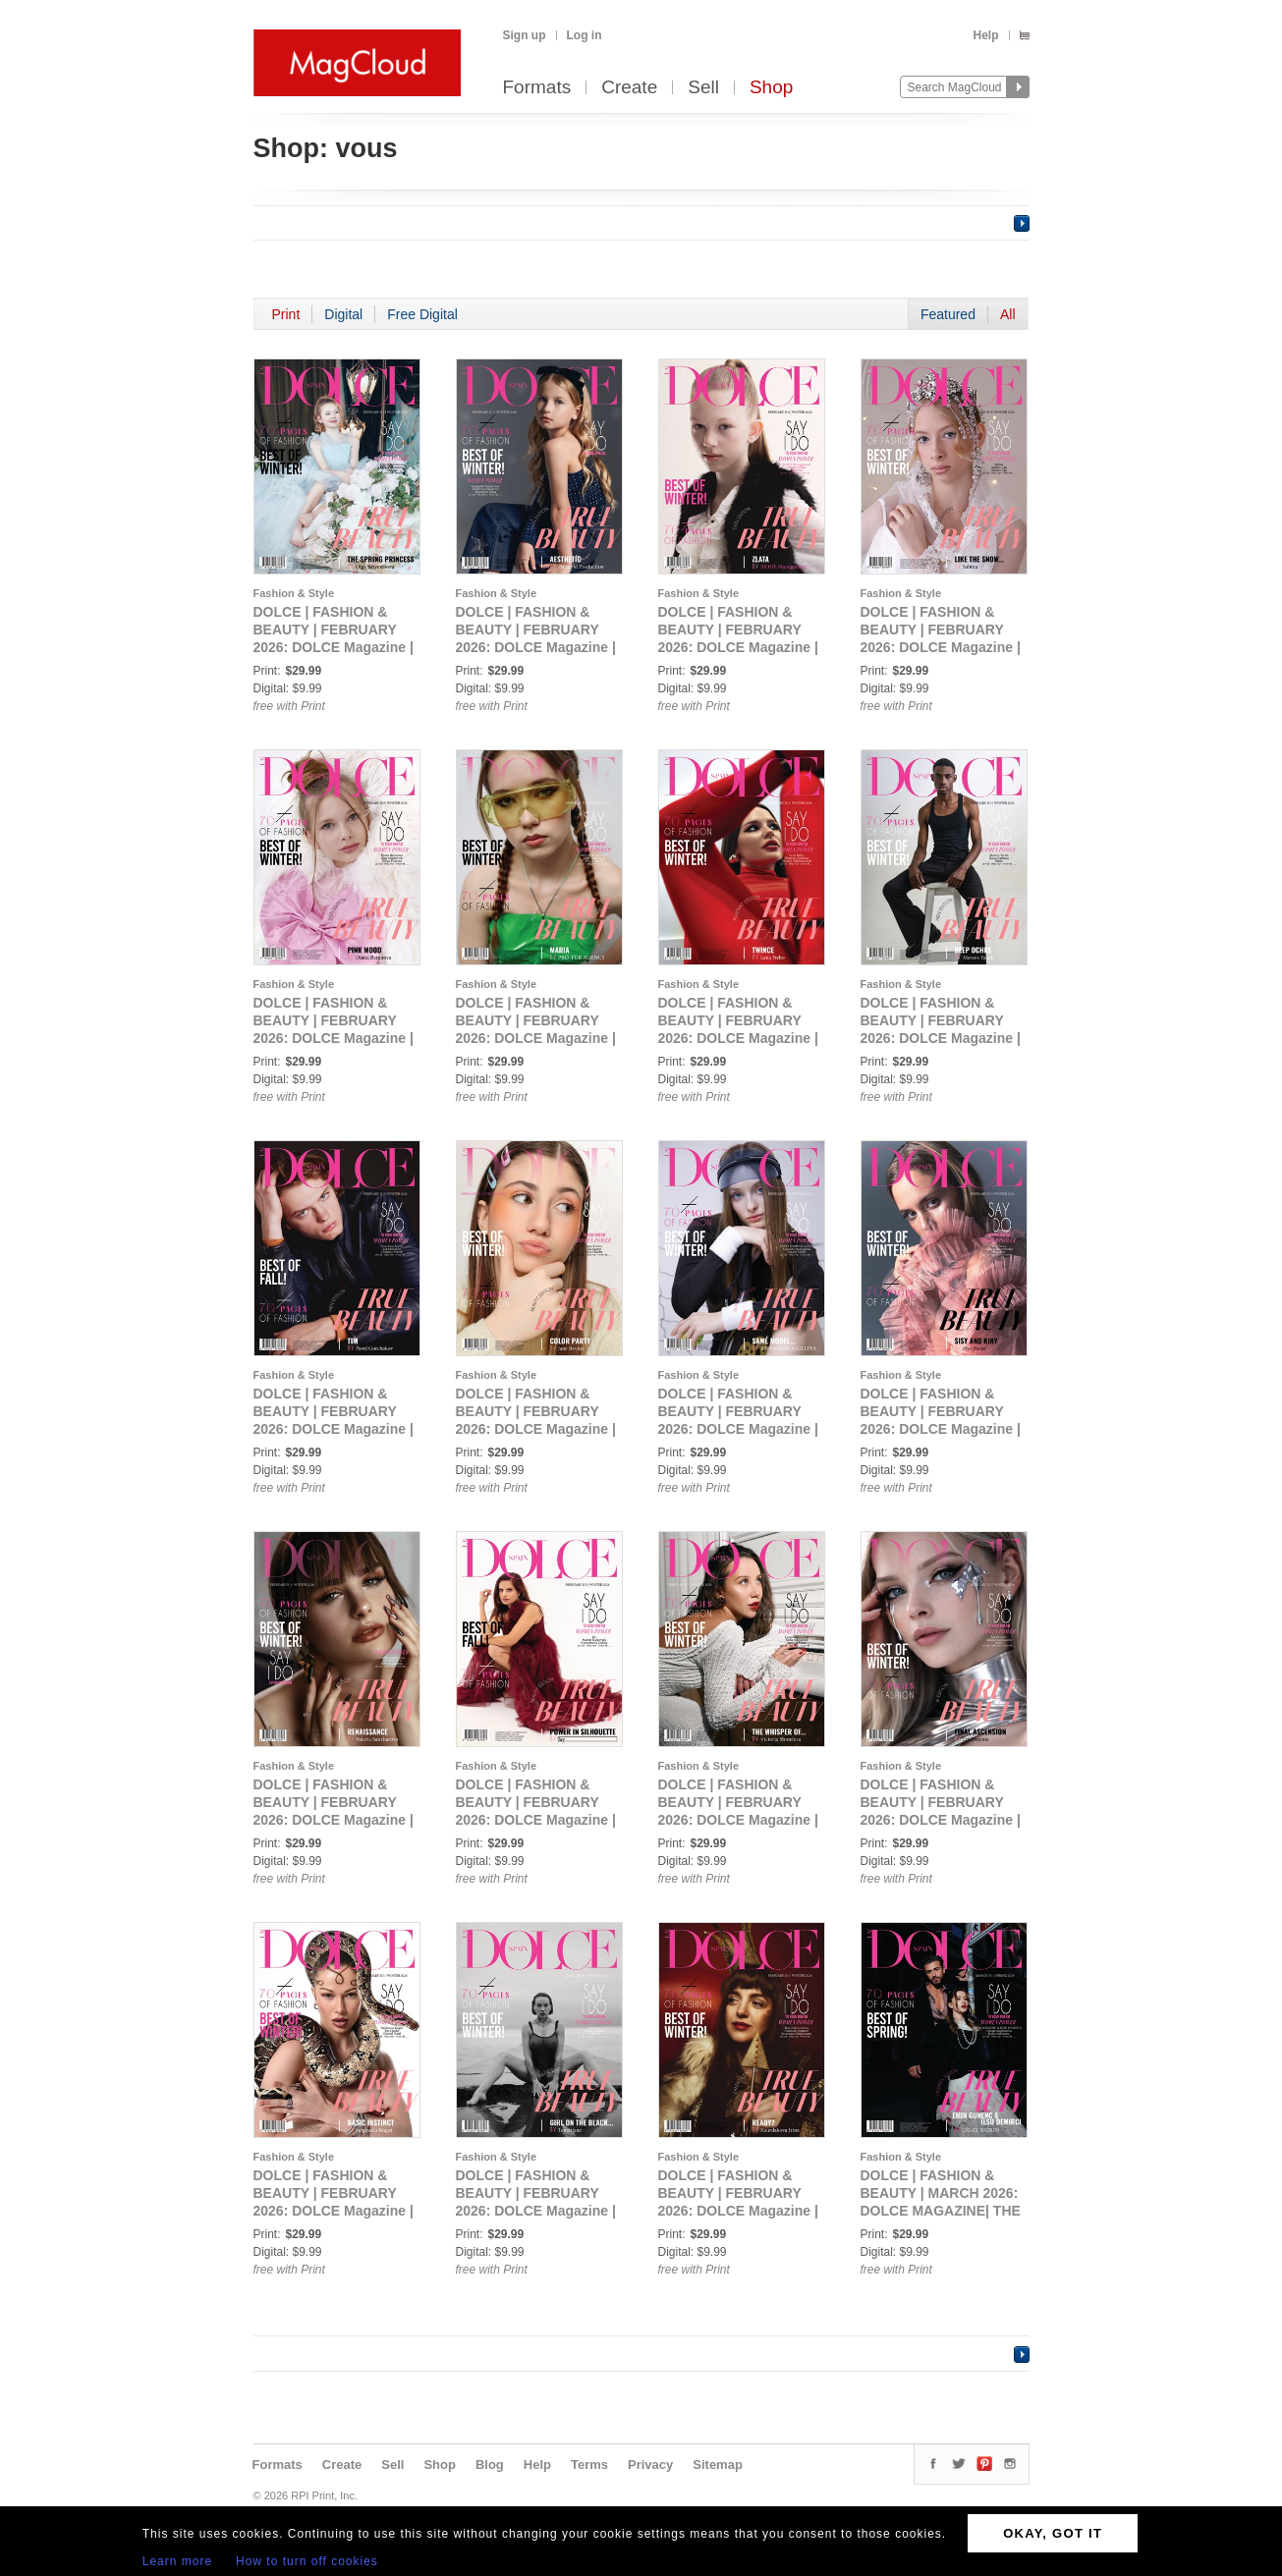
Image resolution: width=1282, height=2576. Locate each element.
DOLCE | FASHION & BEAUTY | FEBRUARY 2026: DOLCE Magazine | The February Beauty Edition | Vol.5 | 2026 (536, 1820)
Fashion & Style (294, 593)
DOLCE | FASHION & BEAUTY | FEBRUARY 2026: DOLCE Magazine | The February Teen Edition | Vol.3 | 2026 (536, 647)
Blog (489, 2464)
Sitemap (718, 2464)
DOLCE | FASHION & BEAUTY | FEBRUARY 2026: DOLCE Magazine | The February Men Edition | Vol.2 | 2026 (333, 1429)
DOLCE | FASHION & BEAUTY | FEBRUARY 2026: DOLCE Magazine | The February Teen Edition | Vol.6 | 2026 (333, 1038)
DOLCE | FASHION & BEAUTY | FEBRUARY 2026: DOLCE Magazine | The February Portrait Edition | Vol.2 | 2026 (738, 1038)
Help (985, 35)
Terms (589, 2464)
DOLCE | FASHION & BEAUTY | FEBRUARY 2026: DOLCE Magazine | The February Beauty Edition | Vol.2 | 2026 (738, 1429)
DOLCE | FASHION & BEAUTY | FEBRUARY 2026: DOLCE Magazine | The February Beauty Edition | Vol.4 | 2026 (333, 1820)
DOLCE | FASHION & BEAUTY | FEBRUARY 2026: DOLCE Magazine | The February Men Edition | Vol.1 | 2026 (941, 1038)
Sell (703, 88)
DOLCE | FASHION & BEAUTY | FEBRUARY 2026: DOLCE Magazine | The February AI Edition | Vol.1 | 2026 (942, 1820)
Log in (584, 35)
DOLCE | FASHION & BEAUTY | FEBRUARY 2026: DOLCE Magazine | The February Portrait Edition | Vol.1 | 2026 (536, 1038)
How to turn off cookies (307, 2561)
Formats (537, 88)
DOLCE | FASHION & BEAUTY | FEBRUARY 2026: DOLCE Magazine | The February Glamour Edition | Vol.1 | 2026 (738, 1820)
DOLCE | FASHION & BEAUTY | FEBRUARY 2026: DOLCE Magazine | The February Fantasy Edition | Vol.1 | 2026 (738, 2210)
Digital (343, 314)
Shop (771, 88)
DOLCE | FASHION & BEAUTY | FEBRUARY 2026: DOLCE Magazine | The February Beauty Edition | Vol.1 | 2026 (536, 1429)
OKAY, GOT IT (1052, 2533)
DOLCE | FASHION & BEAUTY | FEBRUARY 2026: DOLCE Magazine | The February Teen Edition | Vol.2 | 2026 (333, 647)
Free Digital (422, 314)
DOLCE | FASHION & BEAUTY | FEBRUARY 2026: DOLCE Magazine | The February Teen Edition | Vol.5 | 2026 (941, 647)
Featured (947, 314)
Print (286, 314)
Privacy (650, 2464)
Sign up (524, 35)
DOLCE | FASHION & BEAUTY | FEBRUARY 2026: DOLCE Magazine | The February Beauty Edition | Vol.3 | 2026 (941, 1429)
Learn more (177, 2561)
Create (629, 88)
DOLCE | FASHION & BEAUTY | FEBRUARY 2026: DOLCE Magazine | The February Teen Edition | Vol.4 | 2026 (738, 647)
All (1008, 314)
